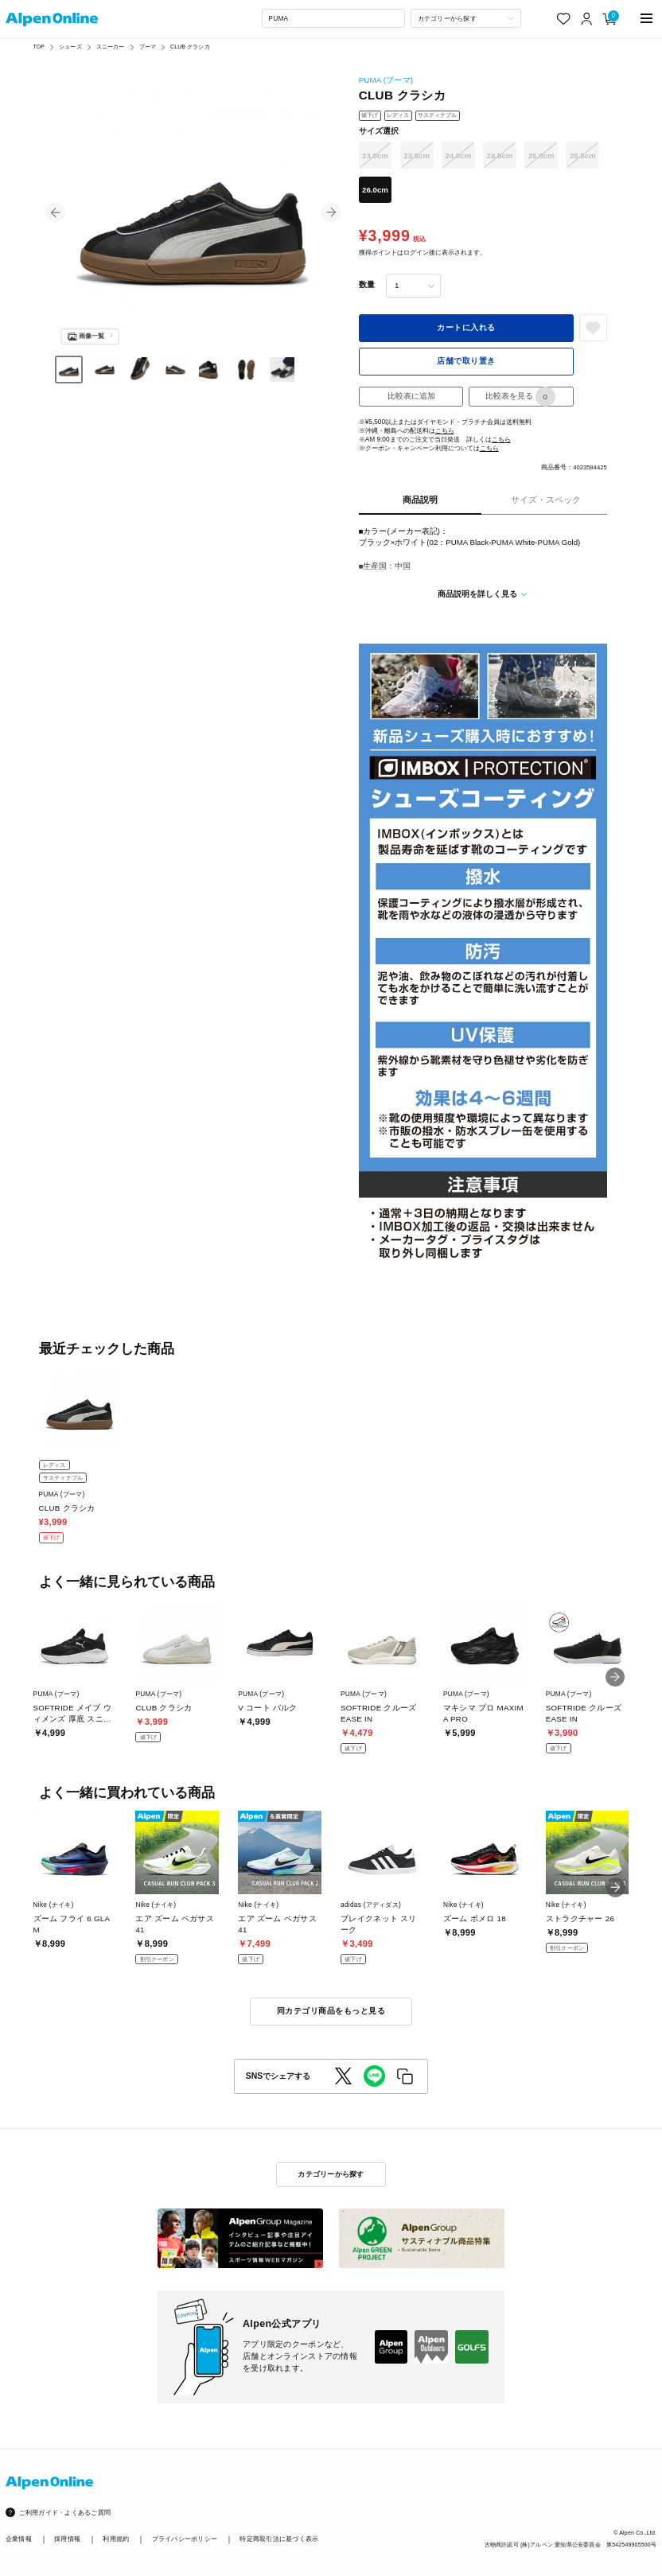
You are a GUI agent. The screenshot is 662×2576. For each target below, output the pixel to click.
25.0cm (541, 155)
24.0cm (458, 155)
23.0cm (375, 155)
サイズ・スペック (546, 499)
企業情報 (19, 2539)
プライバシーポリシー (185, 2539)
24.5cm (500, 155)
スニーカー (110, 46)
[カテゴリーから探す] (466, 18)
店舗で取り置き (466, 360)
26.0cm (375, 189)
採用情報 (67, 2539)
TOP (39, 46)
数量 (367, 284)
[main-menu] (646, 19)
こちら (444, 430)
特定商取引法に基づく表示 (278, 2539)
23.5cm (416, 155)
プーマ (147, 46)
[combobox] (333, 18)
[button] (55, 212)
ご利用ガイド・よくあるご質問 (65, 2512)
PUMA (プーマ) (386, 80)
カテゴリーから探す (331, 2174)
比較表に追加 (411, 395)
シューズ (70, 46)
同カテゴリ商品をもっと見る (331, 2010)
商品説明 (420, 499)
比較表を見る (520, 397)
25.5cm (583, 155)
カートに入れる (466, 327)
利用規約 (116, 2539)
